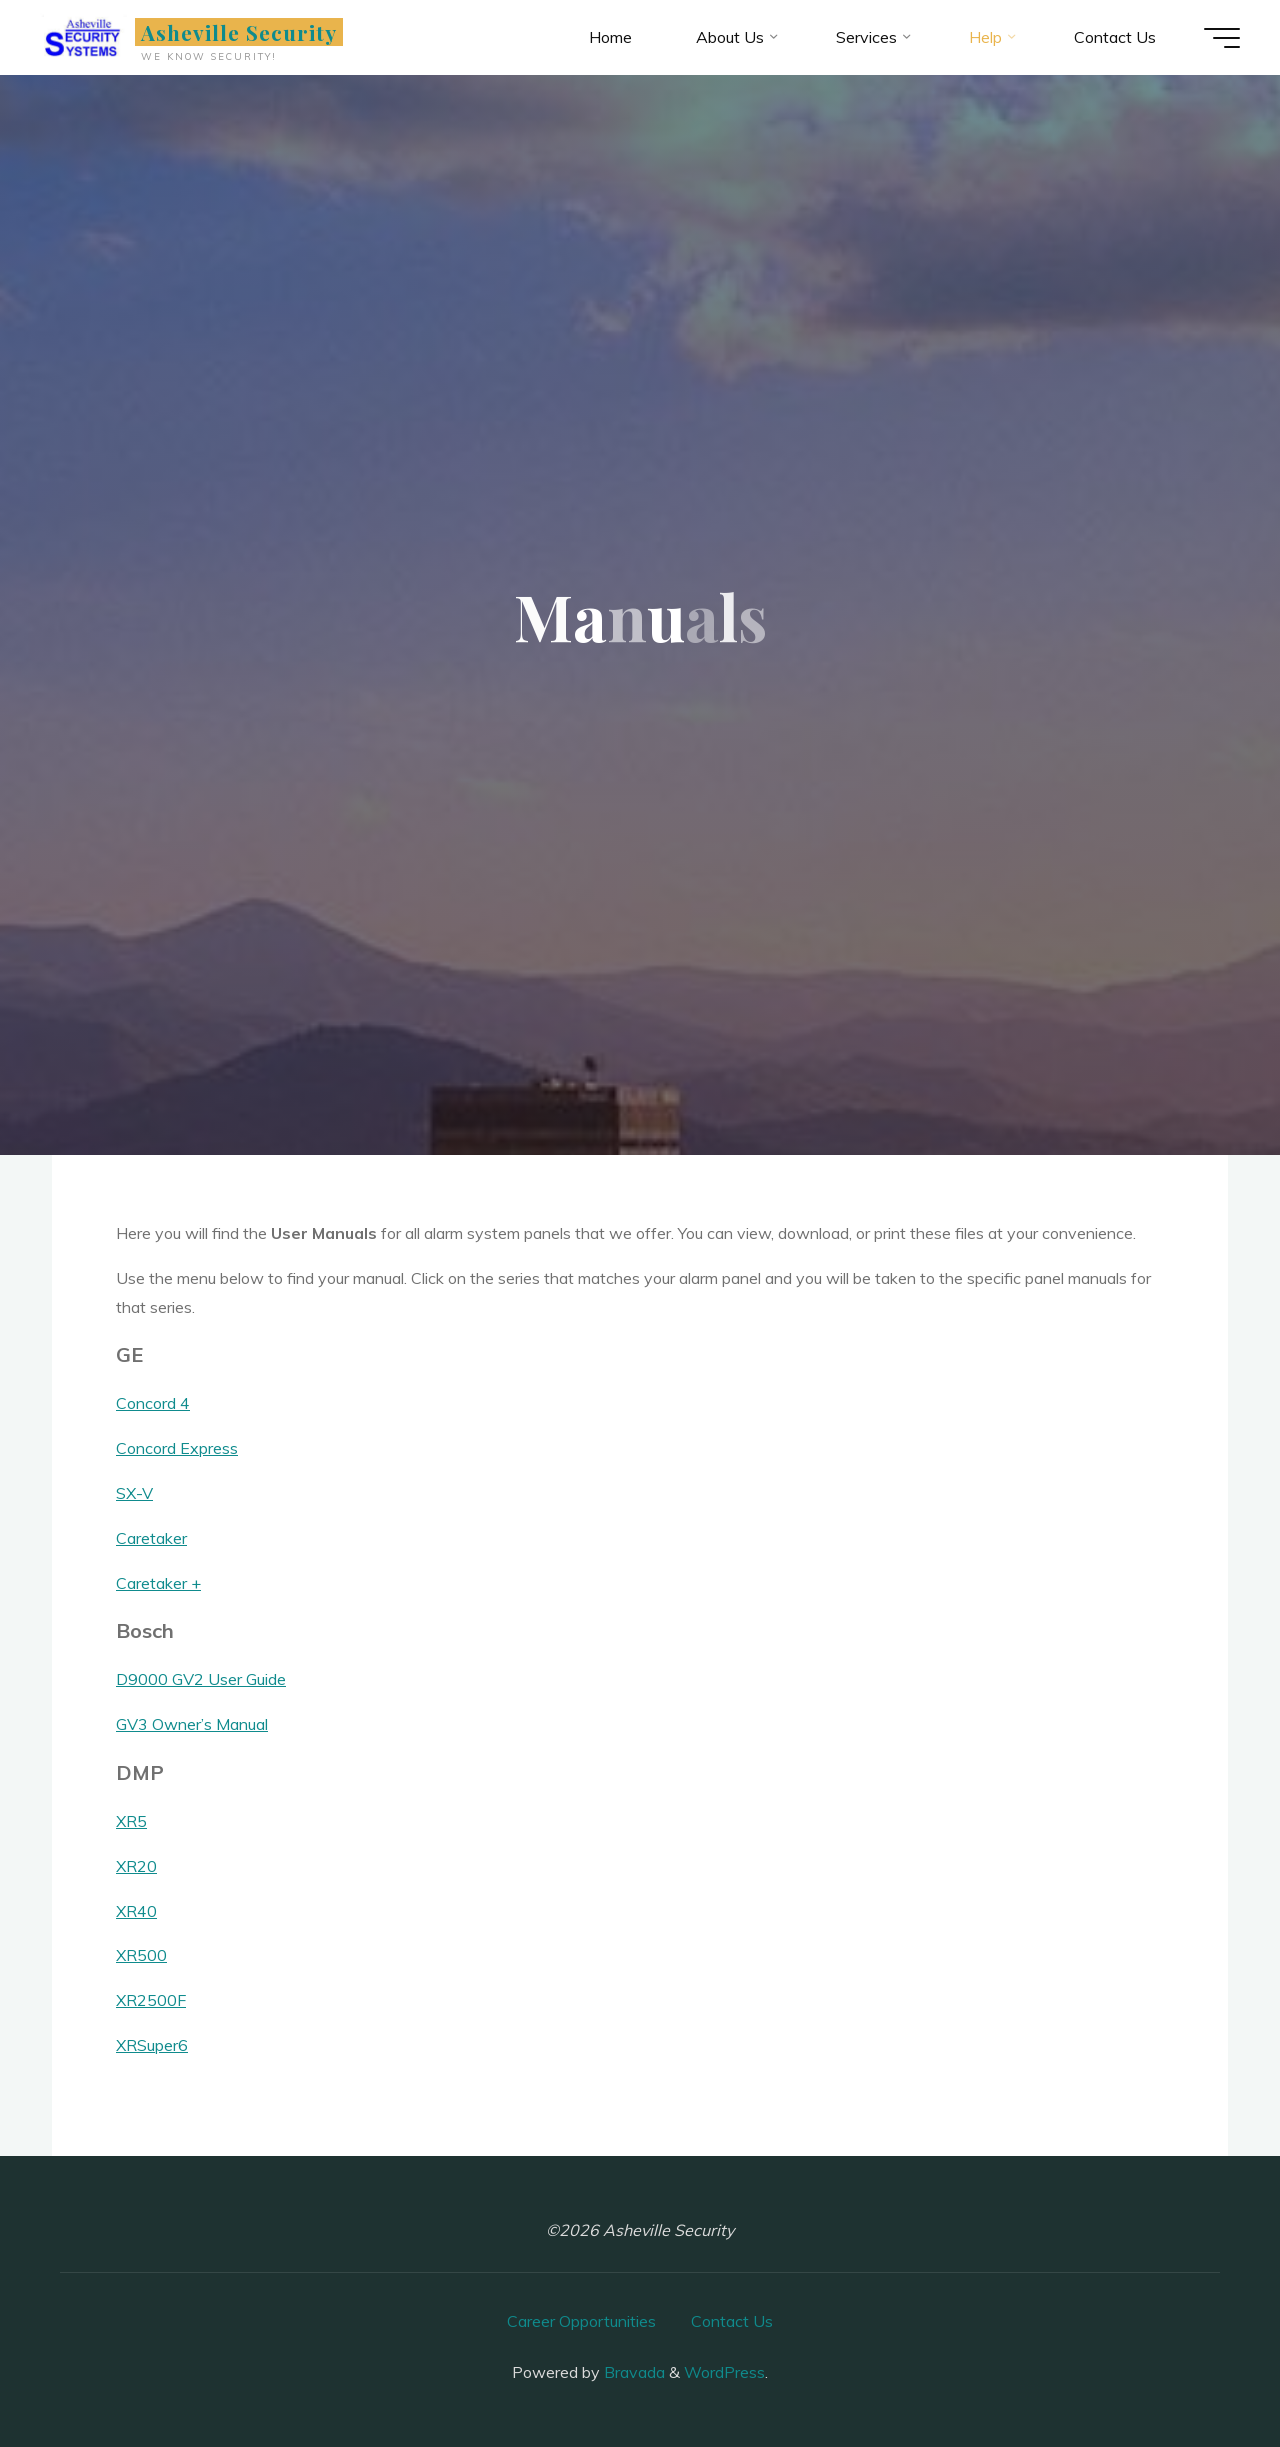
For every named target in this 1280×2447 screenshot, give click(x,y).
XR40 (136, 1911)
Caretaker (151, 1538)
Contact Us (732, 2321)
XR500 (141, 1955)
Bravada (632, 2372)
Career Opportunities (581, 2321)
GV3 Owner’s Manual (192, 1724)
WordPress (724, 2372)
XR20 (136, 1866)
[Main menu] (1222, 38)
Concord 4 (153, 1403)
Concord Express (177, 1448)
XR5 (131, 1821)
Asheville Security (239, 32)
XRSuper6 (152, 2045)
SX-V (134, 1493)
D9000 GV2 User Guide (201, 1679)
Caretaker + (158, 1583)
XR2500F (151, 2000)
